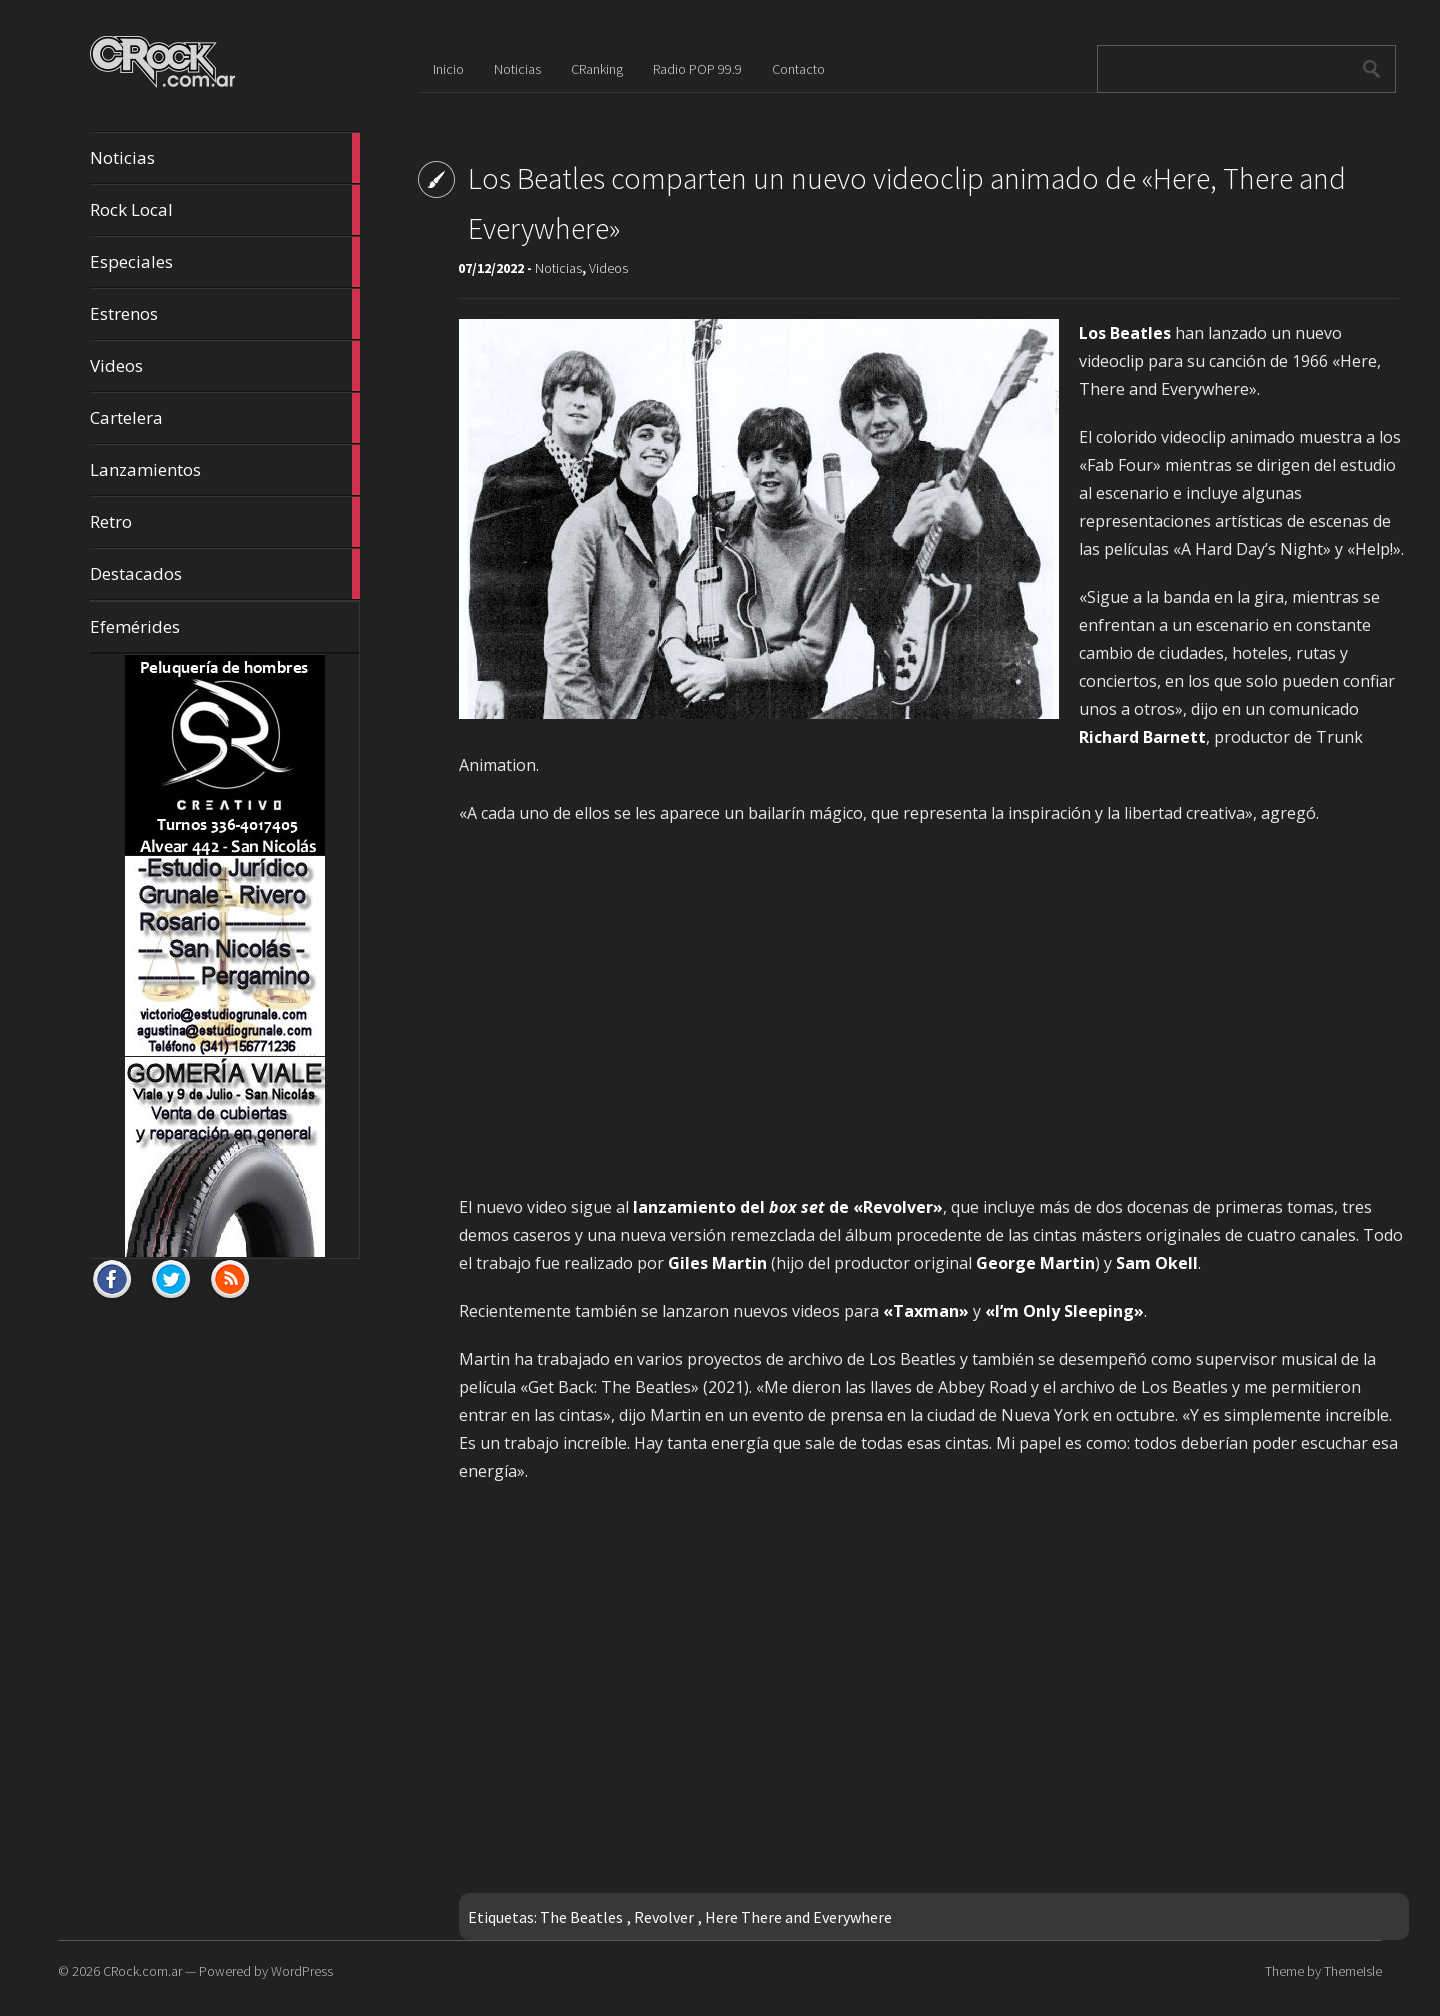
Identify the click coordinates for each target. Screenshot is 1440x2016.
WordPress (302, 1971)
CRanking (597, 69)
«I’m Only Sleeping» (1062, 1311)
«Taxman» (926, 1311)
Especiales (225, 262)
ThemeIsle (1353, 1971)
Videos (225, 366)
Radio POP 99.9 (697, 69)
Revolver (664, 1917)
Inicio (448, 69)
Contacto (798, 69)
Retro (225, 522)
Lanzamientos (225, 470)
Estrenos (225, 314)
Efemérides (135, 626)
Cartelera (225, 418)
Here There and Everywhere (798, 1917)
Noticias (225, 158)
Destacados (225, 574)
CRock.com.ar (142, 1971)
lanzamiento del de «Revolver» (788, 1207)
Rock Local (225, 210)
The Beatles (581, 1917)
